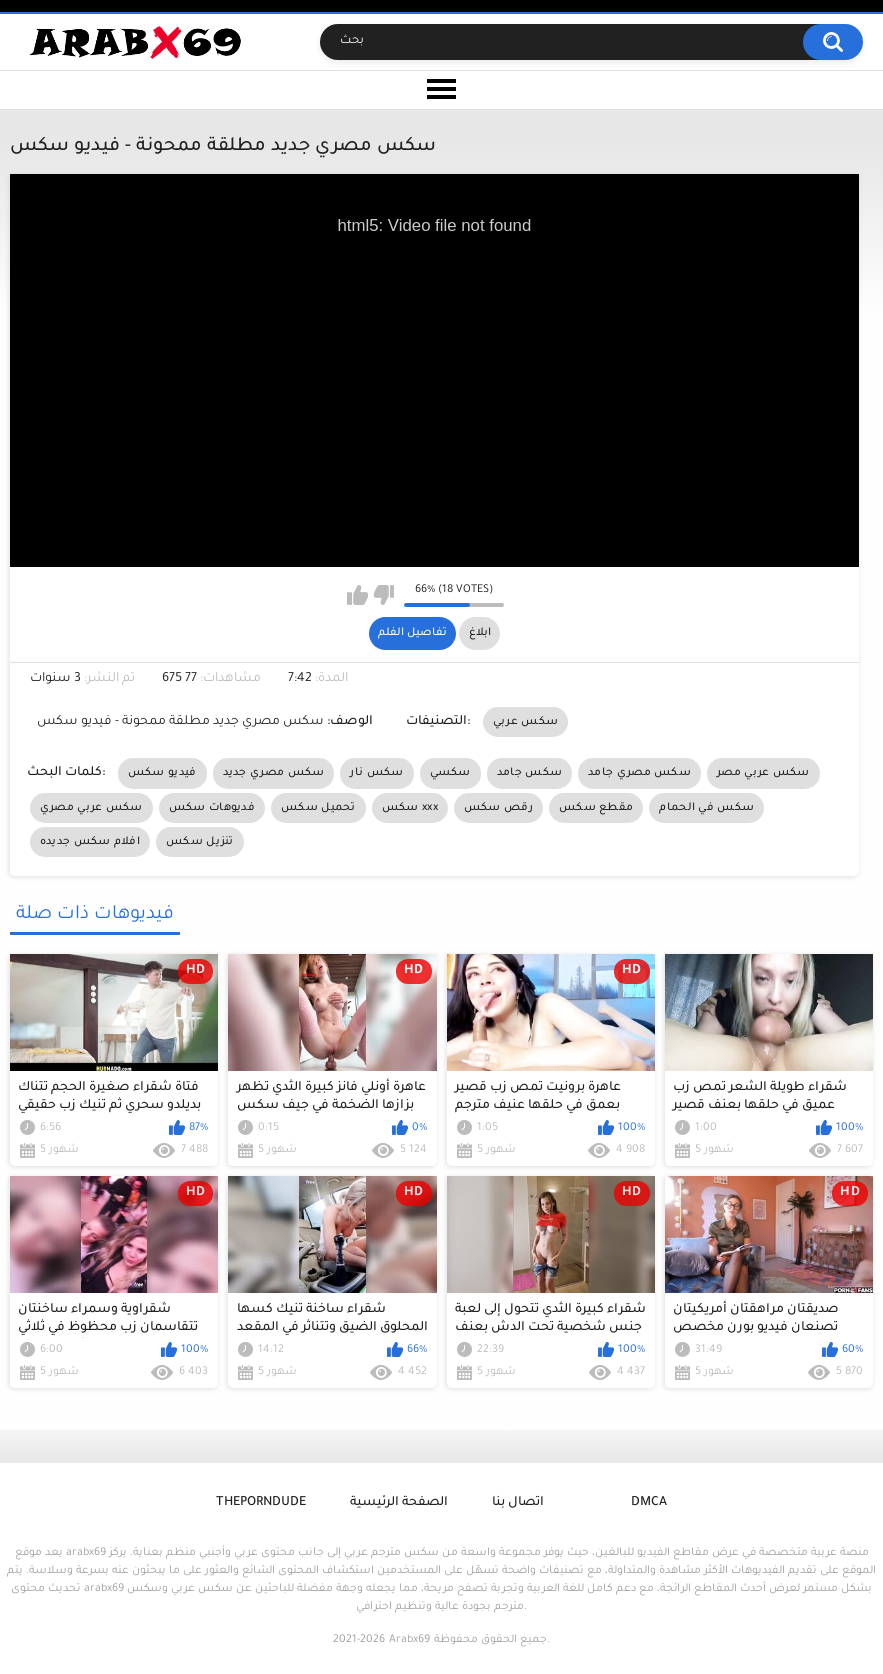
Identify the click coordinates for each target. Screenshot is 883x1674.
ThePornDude (261, 1503)
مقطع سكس (596, 808)
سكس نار (376, 773)
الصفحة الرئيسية (399, 1503)
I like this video (357, 595)
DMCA (649, 1503)
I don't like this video (383, 595)
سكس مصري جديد (274, 773)
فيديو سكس (162, 773)
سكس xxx (410, 808)
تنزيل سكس (200, 842)
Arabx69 (409, 1640)
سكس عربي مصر (763, 773)
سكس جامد (529, 773)
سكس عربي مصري (91, 808)
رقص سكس (498, 808)
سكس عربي (525, 722)
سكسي (450, 773)
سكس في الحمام (706, 808)
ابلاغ (480, 633)
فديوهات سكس (212, 808)
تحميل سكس (318, 808)
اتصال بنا (518, 1503)
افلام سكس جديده (90, 842)
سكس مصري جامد (639, 773)
